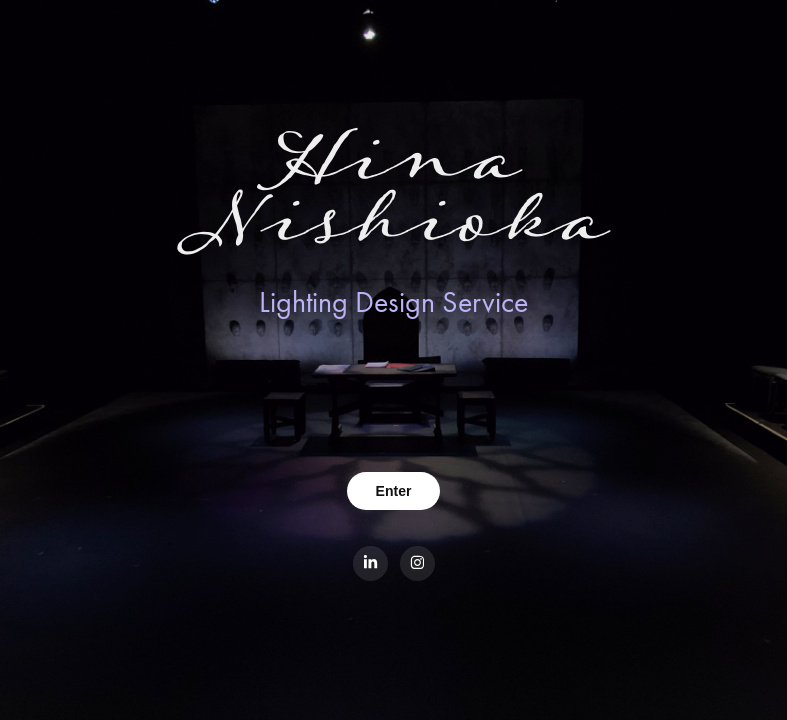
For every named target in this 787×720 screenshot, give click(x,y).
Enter (394, 491)
